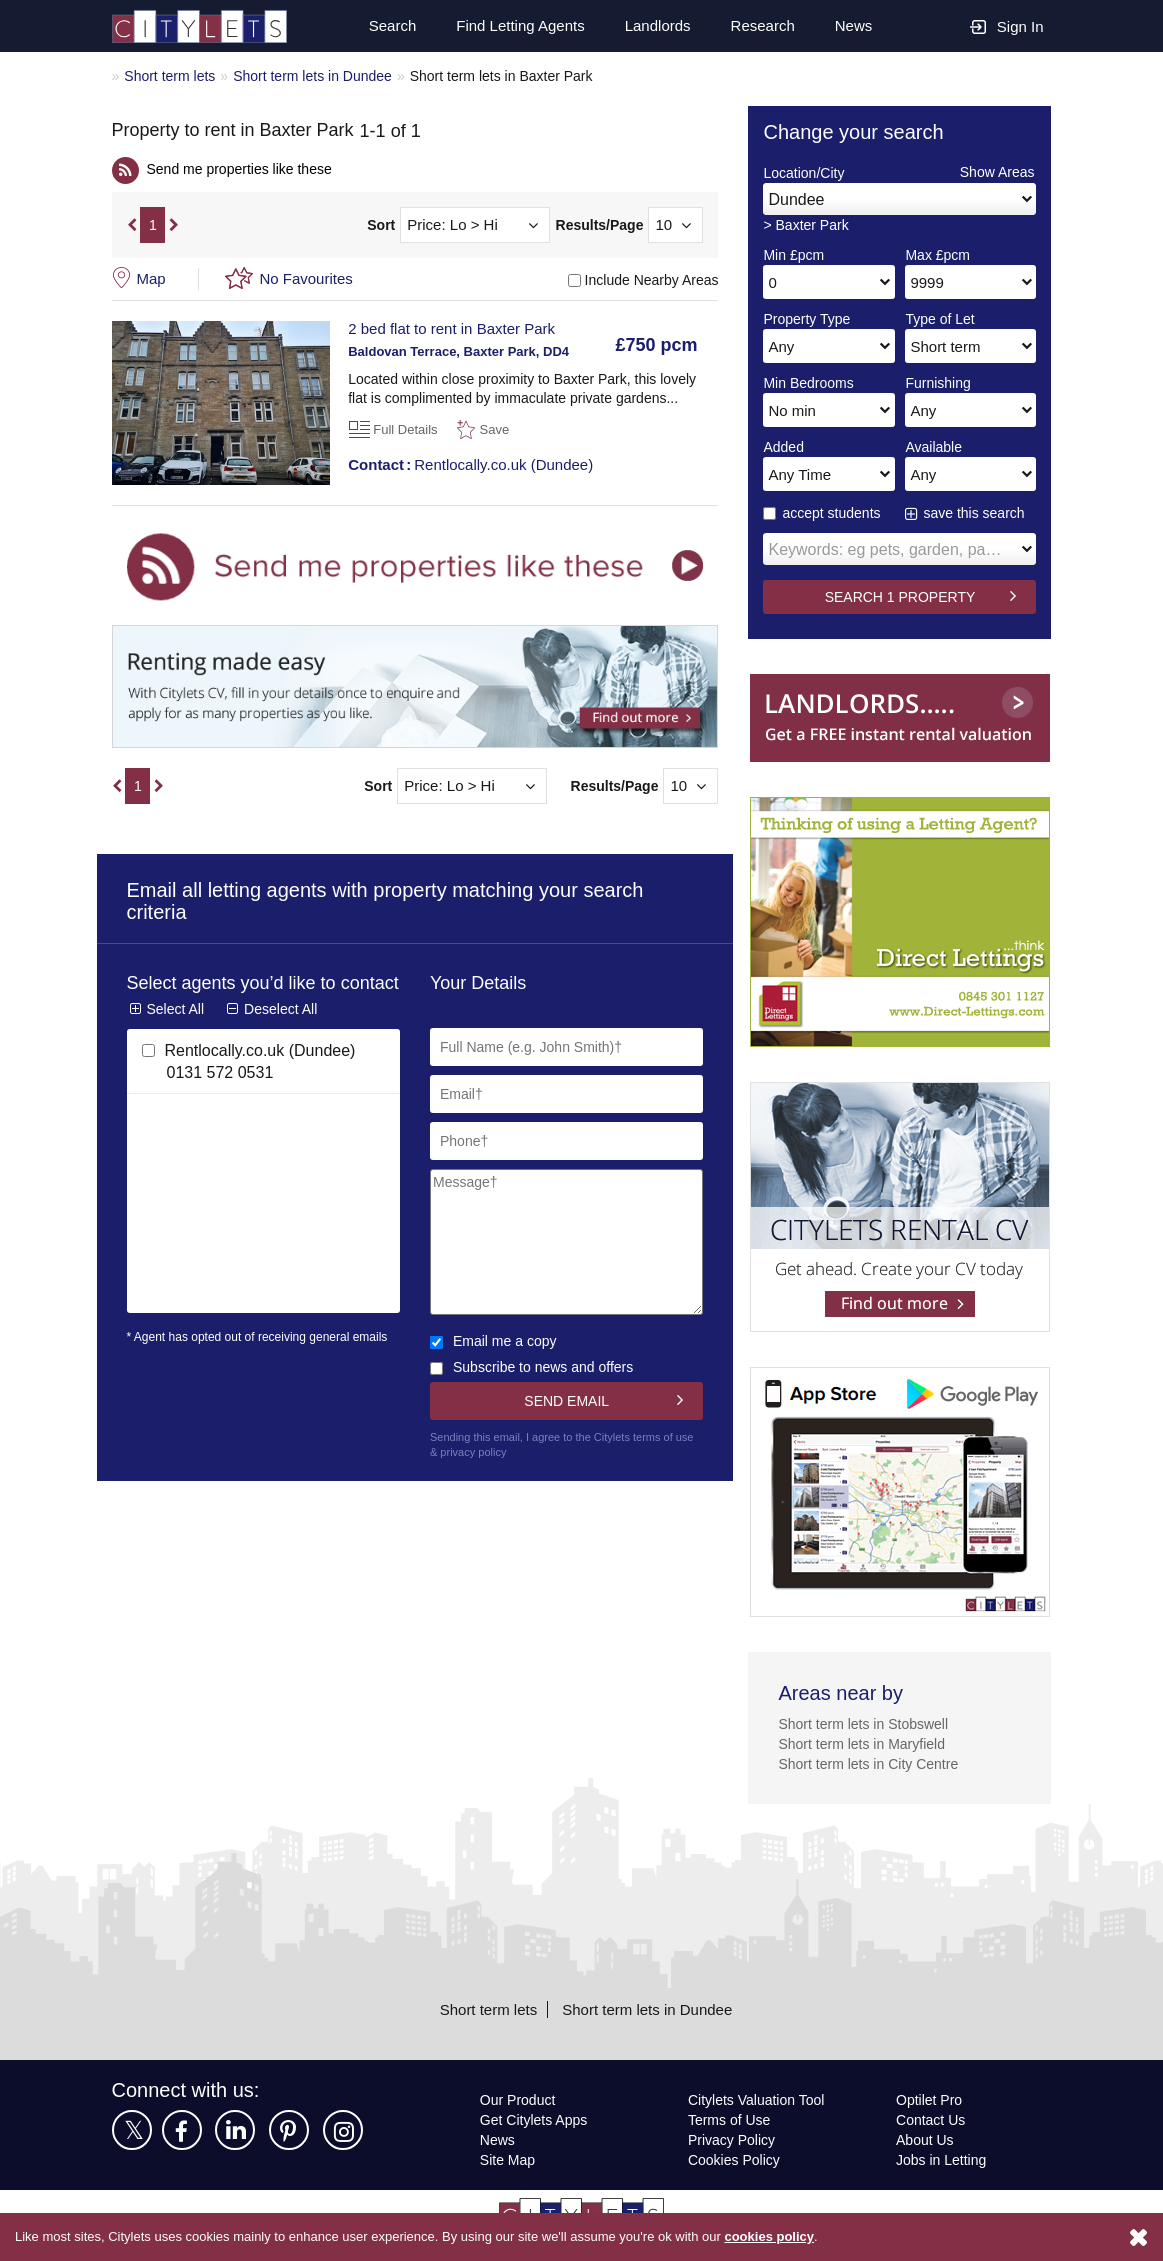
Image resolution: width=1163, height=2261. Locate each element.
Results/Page (599, 225)
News (853, 26)
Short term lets (171, 75)
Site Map (508, 2159)
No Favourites (307, 278)
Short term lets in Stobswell (867, 1723)
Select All (176, 1028)
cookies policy (797, 2237)
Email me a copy (494, 1340)
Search (383, 26)
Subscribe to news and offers (536, 1366)
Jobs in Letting (942, 2159)
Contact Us (931, 2119)
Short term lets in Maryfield (867, 1743)
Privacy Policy (731, 2139)
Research (762, 26)
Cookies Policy (734, 2159)
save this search (975, 512)
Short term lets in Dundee (322, 75)
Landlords (655, 26)
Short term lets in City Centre (872, 1763)
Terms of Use (731, 2119)
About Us (926, 2139)
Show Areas (996, 171)
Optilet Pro (931, 2099)
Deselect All (282, 1028)
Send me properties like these (244, 168)
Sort (381, 225)
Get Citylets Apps (535, 2119)
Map (152, 278)
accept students (824, 512)
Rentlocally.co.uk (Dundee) (473, 464)
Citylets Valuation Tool (760, 2099)
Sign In (1007, 25)
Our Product (520, 2099)
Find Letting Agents (513, 26)
